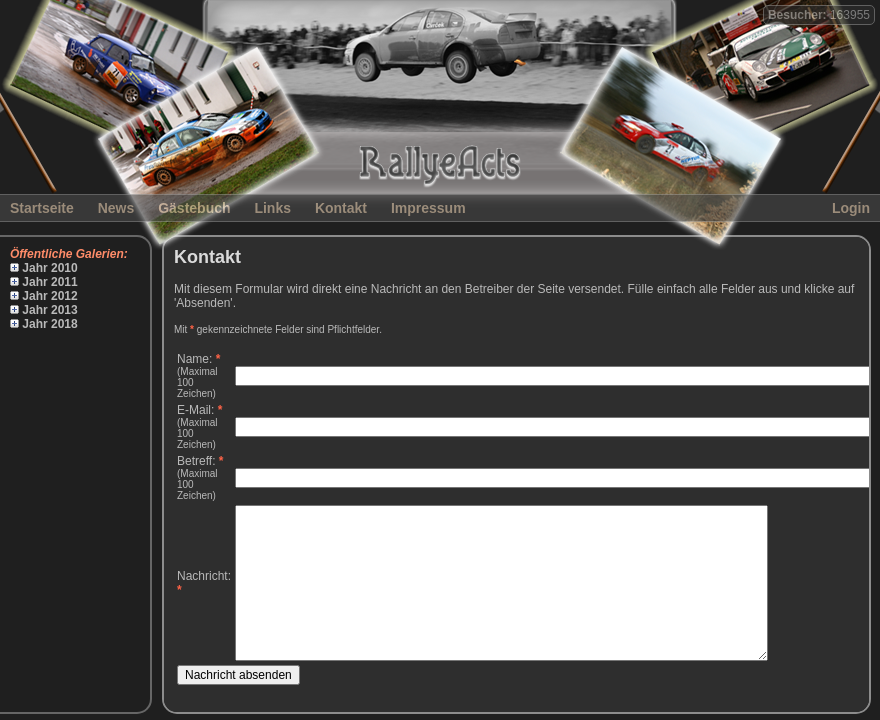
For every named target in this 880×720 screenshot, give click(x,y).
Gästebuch (194, 208)
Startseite (42, 208)
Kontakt (341, 208)
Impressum (428, 208)
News (116, 208)
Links (272, 208)
